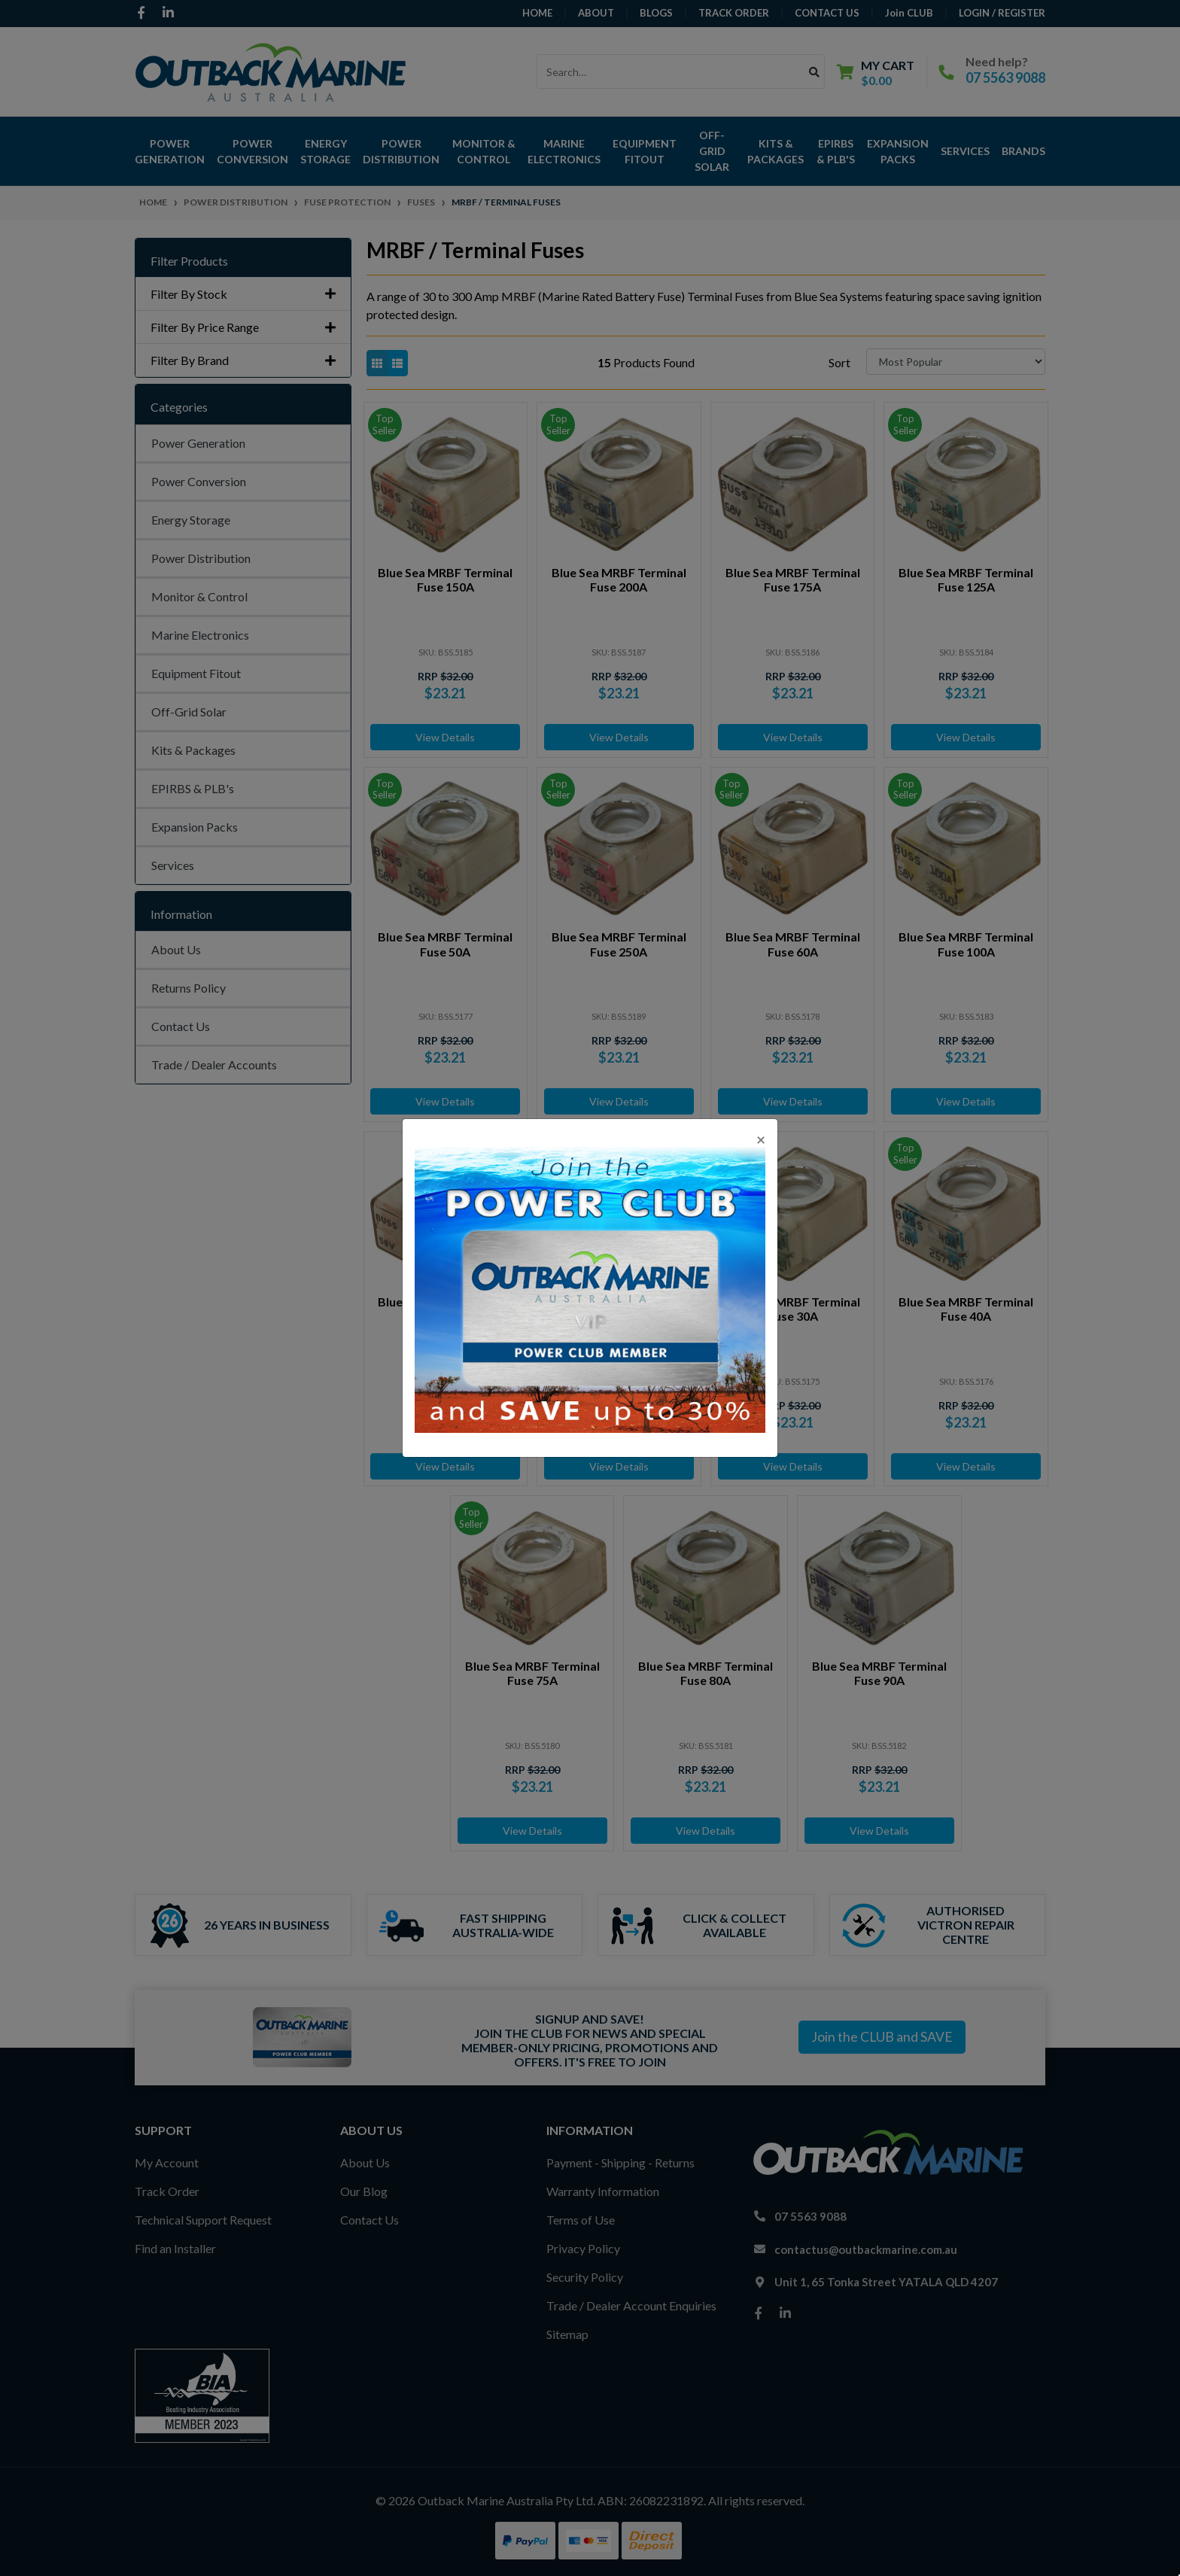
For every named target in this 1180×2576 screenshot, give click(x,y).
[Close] (760, 1139)
